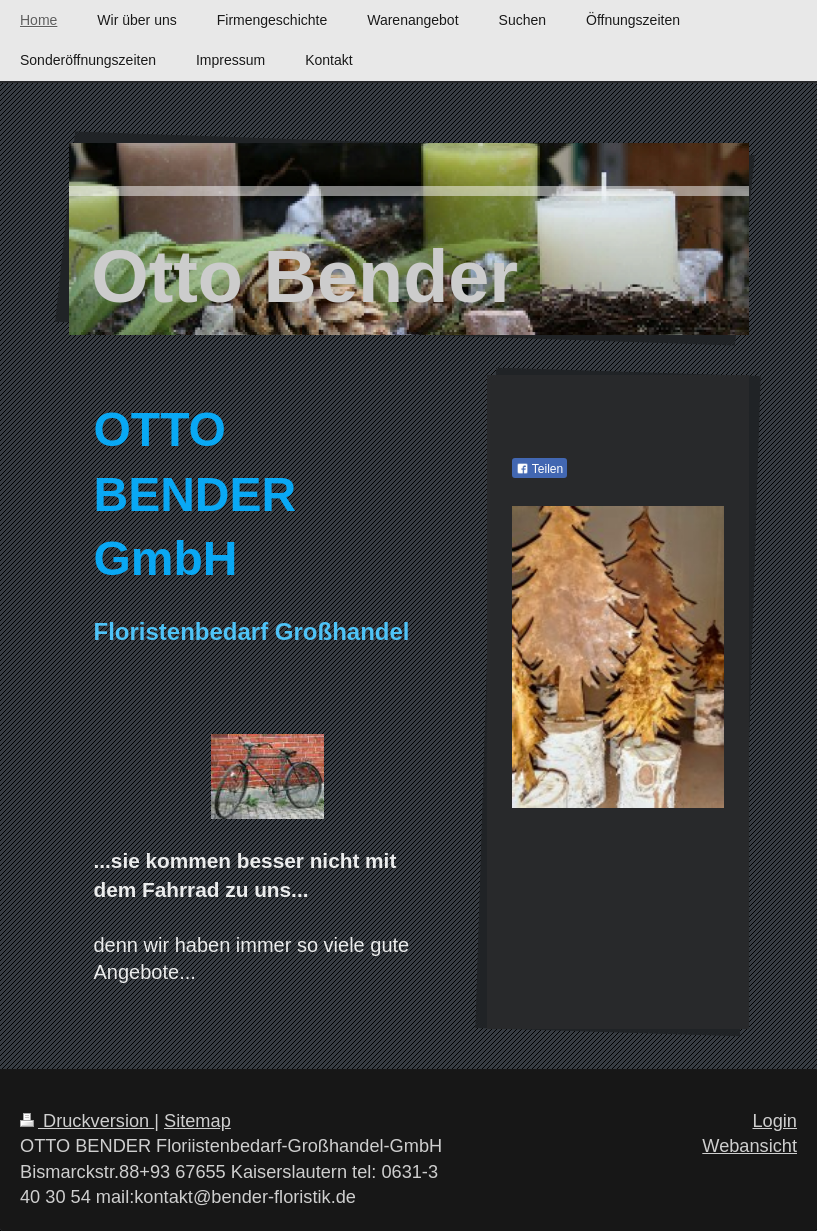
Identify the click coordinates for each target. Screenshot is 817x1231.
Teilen (539, 469)
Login (774, 1121)
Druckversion (87, 1121)
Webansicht (749, 1146)
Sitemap (197, 1121)
